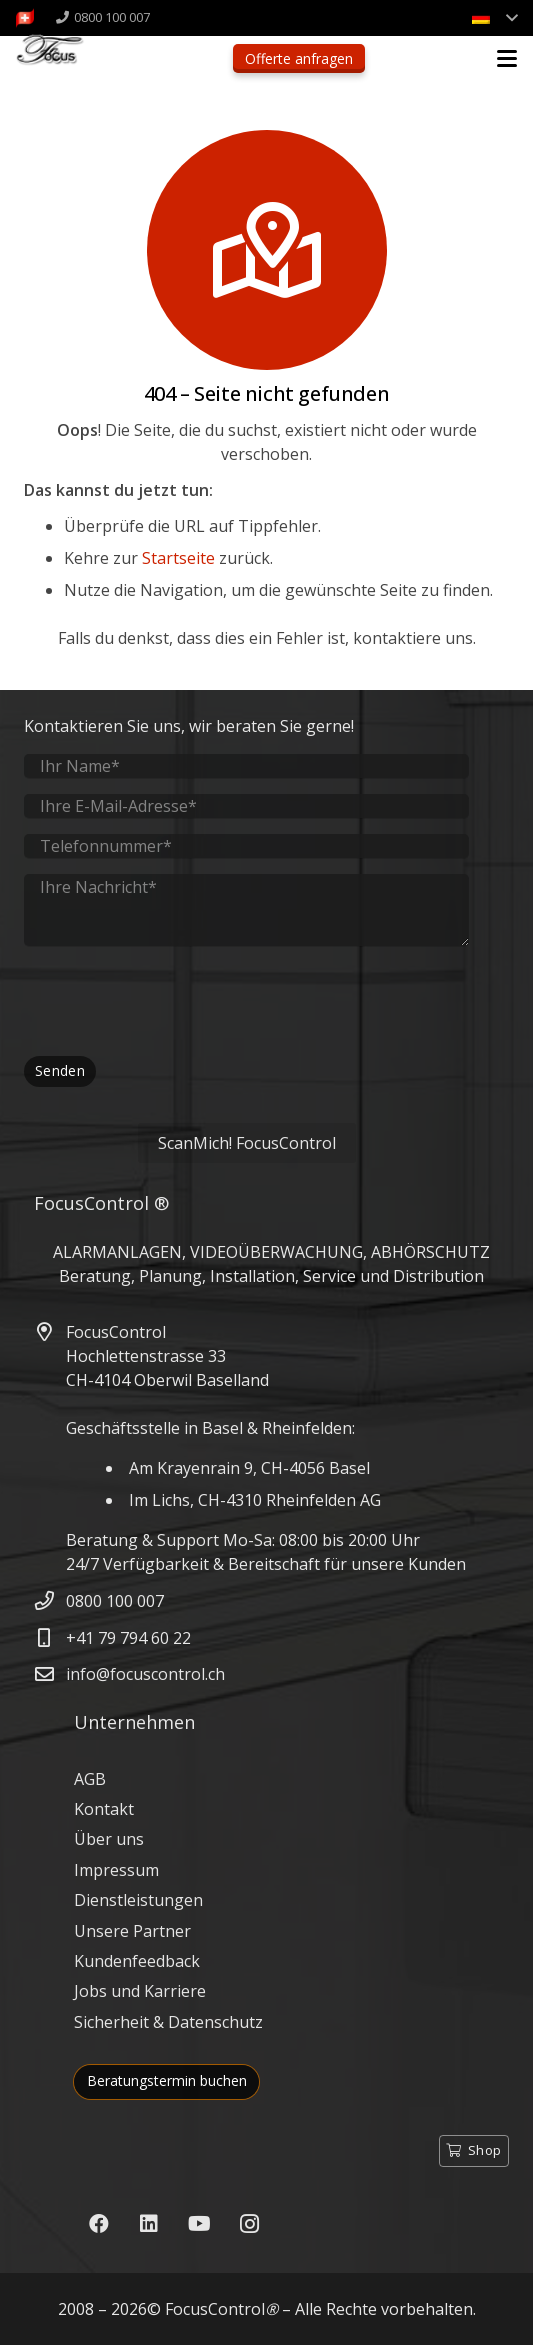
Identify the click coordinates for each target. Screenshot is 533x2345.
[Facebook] (99, 2224)
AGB (90, 1779)
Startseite (178, 558)
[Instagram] (249, 2224)
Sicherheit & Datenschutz (168, 2022)
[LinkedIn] (149, 2224)
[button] (507, 59)
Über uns (109, 1839)
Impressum (116, 1870)
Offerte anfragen (299, 58)
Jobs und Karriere (140, 1991)
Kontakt (104, 1809)
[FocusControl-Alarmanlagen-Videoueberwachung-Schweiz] (25, 18)
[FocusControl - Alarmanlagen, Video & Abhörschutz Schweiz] (65, 60)
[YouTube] (199, 2224)
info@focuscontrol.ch (145, 1674)
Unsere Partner (132, 1931)
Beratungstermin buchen (167, 2080)
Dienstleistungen (138, 1900)
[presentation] (176, 1001)
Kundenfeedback (137, 1961)
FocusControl (215, 2309)
